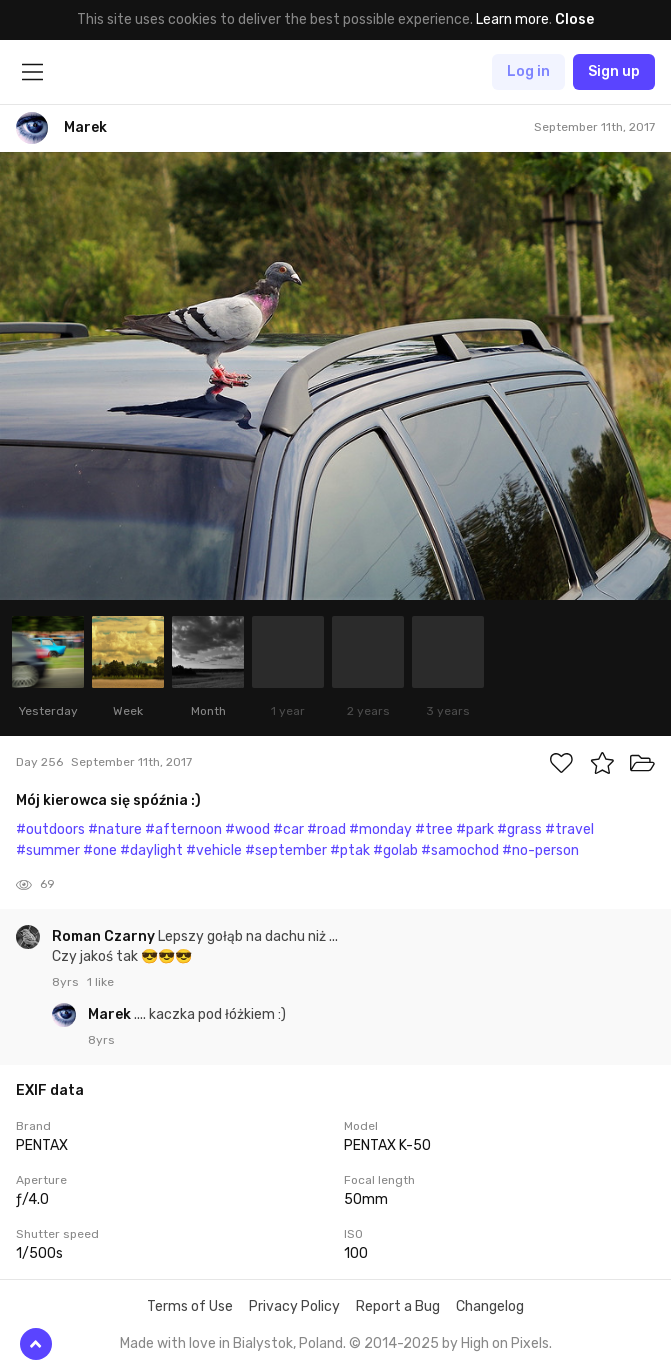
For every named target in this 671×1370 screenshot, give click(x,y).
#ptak (350, 850)
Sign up (614, 71)
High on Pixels (505, 1343)
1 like (100, 982)
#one (100, 850)
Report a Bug (398, 1306)
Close (574, 19)
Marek (111, 1014)
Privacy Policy (294, 1306)
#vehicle (214, 850)
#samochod (460, 850)
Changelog (490, 1306)
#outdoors (50, 829)
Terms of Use (190, 1306)
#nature (115, 829)
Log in (528, 71)
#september (286, 850)
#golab (395, 850)
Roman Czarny (105, 936)
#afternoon (183, 829)
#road (326, 829)
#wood (247, 829)
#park (475, 829)
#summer (48, 850)
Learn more (512, 19)
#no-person (540, 850)
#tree (434, 829)
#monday (380, 829)
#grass (519, 829)
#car (288, 829)
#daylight (151, 850)
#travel (569, 829)
